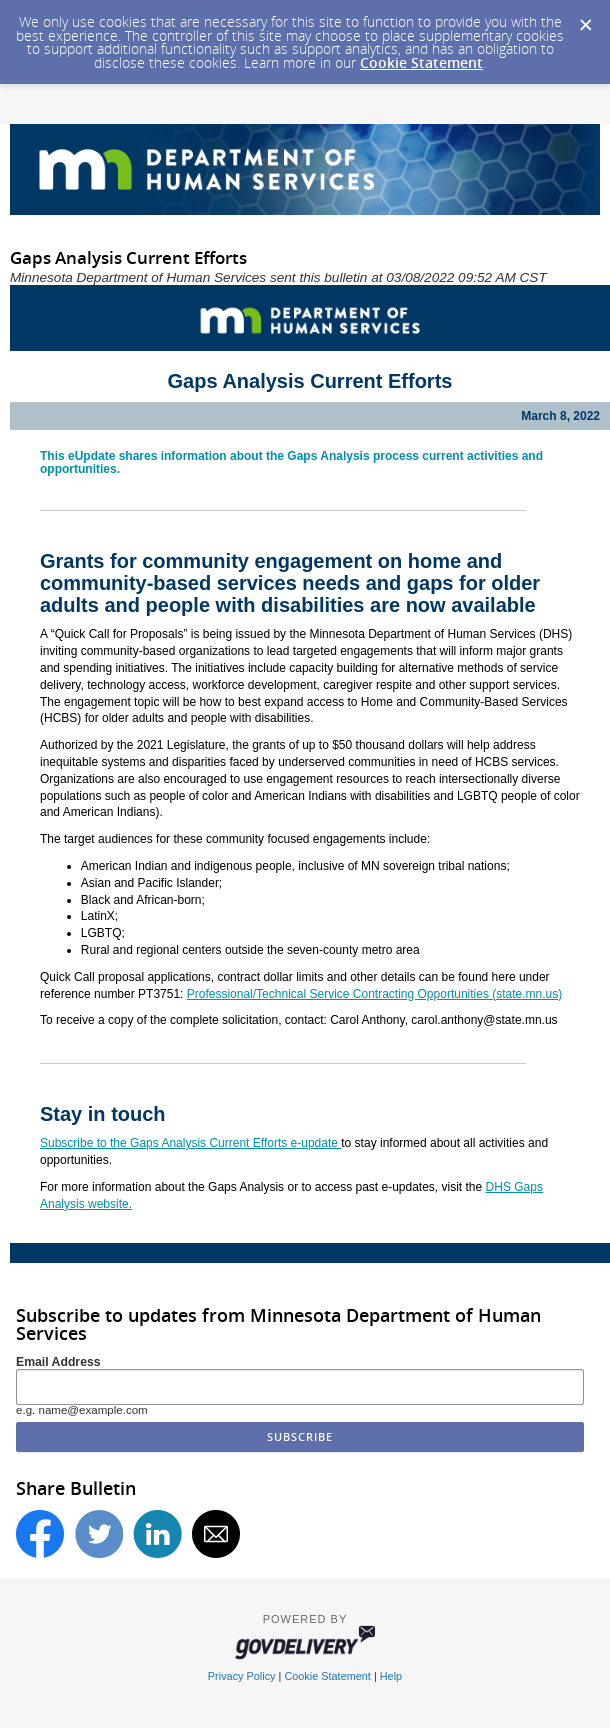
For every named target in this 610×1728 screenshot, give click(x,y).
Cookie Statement (421, 62)
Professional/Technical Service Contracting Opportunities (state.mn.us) (375, 994)
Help (391, 1676)
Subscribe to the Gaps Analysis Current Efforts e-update (190, 1143)
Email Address (58, 1362)
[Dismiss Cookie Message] (585, 19)
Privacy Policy (242, 1676)
